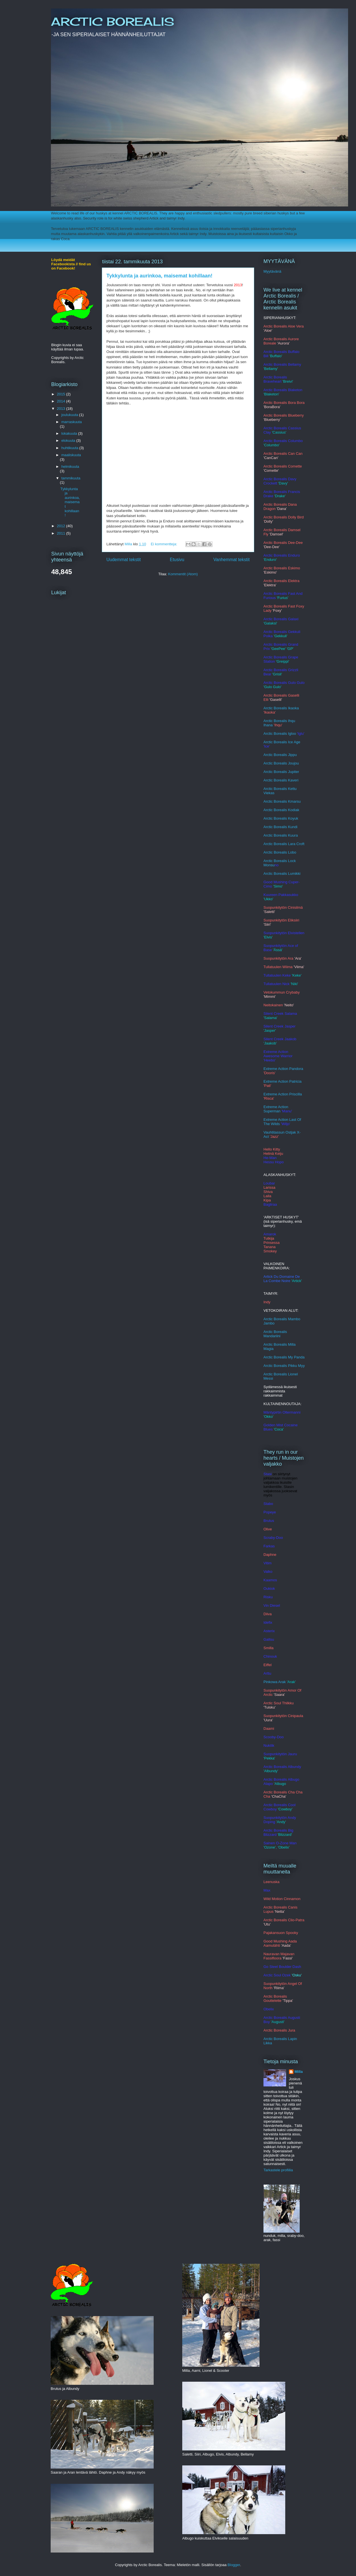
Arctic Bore (272, 818)
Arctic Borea (273, 810)
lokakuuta (69, 433)
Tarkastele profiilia (278, 2170)
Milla (299, 2071)
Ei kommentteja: (164, 544)
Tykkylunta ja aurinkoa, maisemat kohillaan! (159, 276)
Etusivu (177, 559)
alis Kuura (290, 835)
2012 (61, 526)
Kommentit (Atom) (183, 574)
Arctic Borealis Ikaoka (281, 708)
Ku (290, 827)
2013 (61, 408)
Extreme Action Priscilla (282, 1094)
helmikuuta (70, 466)
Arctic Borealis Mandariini (275, 1334)
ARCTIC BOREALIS (112, 22)
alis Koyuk (290, 818)
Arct (266, 852)
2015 (61, 394)
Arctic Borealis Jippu (280, 755)
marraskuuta (71, 422)
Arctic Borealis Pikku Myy (284, 1366)
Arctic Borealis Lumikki (282, 873)
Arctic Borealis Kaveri (281, 780)
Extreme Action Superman (275, 1109)
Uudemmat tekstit (123, 559)
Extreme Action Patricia (282, 1081)
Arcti (267, 763)
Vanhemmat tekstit (231, 559)
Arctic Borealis (275, 827)
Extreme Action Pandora (283, 1069)
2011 (61, 533)
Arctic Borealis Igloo (279, 733)
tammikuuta (70, 478)
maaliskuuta (71, 455)
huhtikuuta (70, 448)
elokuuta (68, 440)
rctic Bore (274, 835)
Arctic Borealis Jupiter (281, 772)
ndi (295, 827)
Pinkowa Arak (274, 1682)
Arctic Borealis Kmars (281, 801)
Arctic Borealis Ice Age (281, 742)
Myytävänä (272, 271)
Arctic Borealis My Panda (283, 1357)
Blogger (234, 2565)
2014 (61, 401)
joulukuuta (70, 415)
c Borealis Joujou (285, 763)
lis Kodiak (291, 810)
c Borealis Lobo (283, 852)
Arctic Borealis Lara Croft (283, 844)
